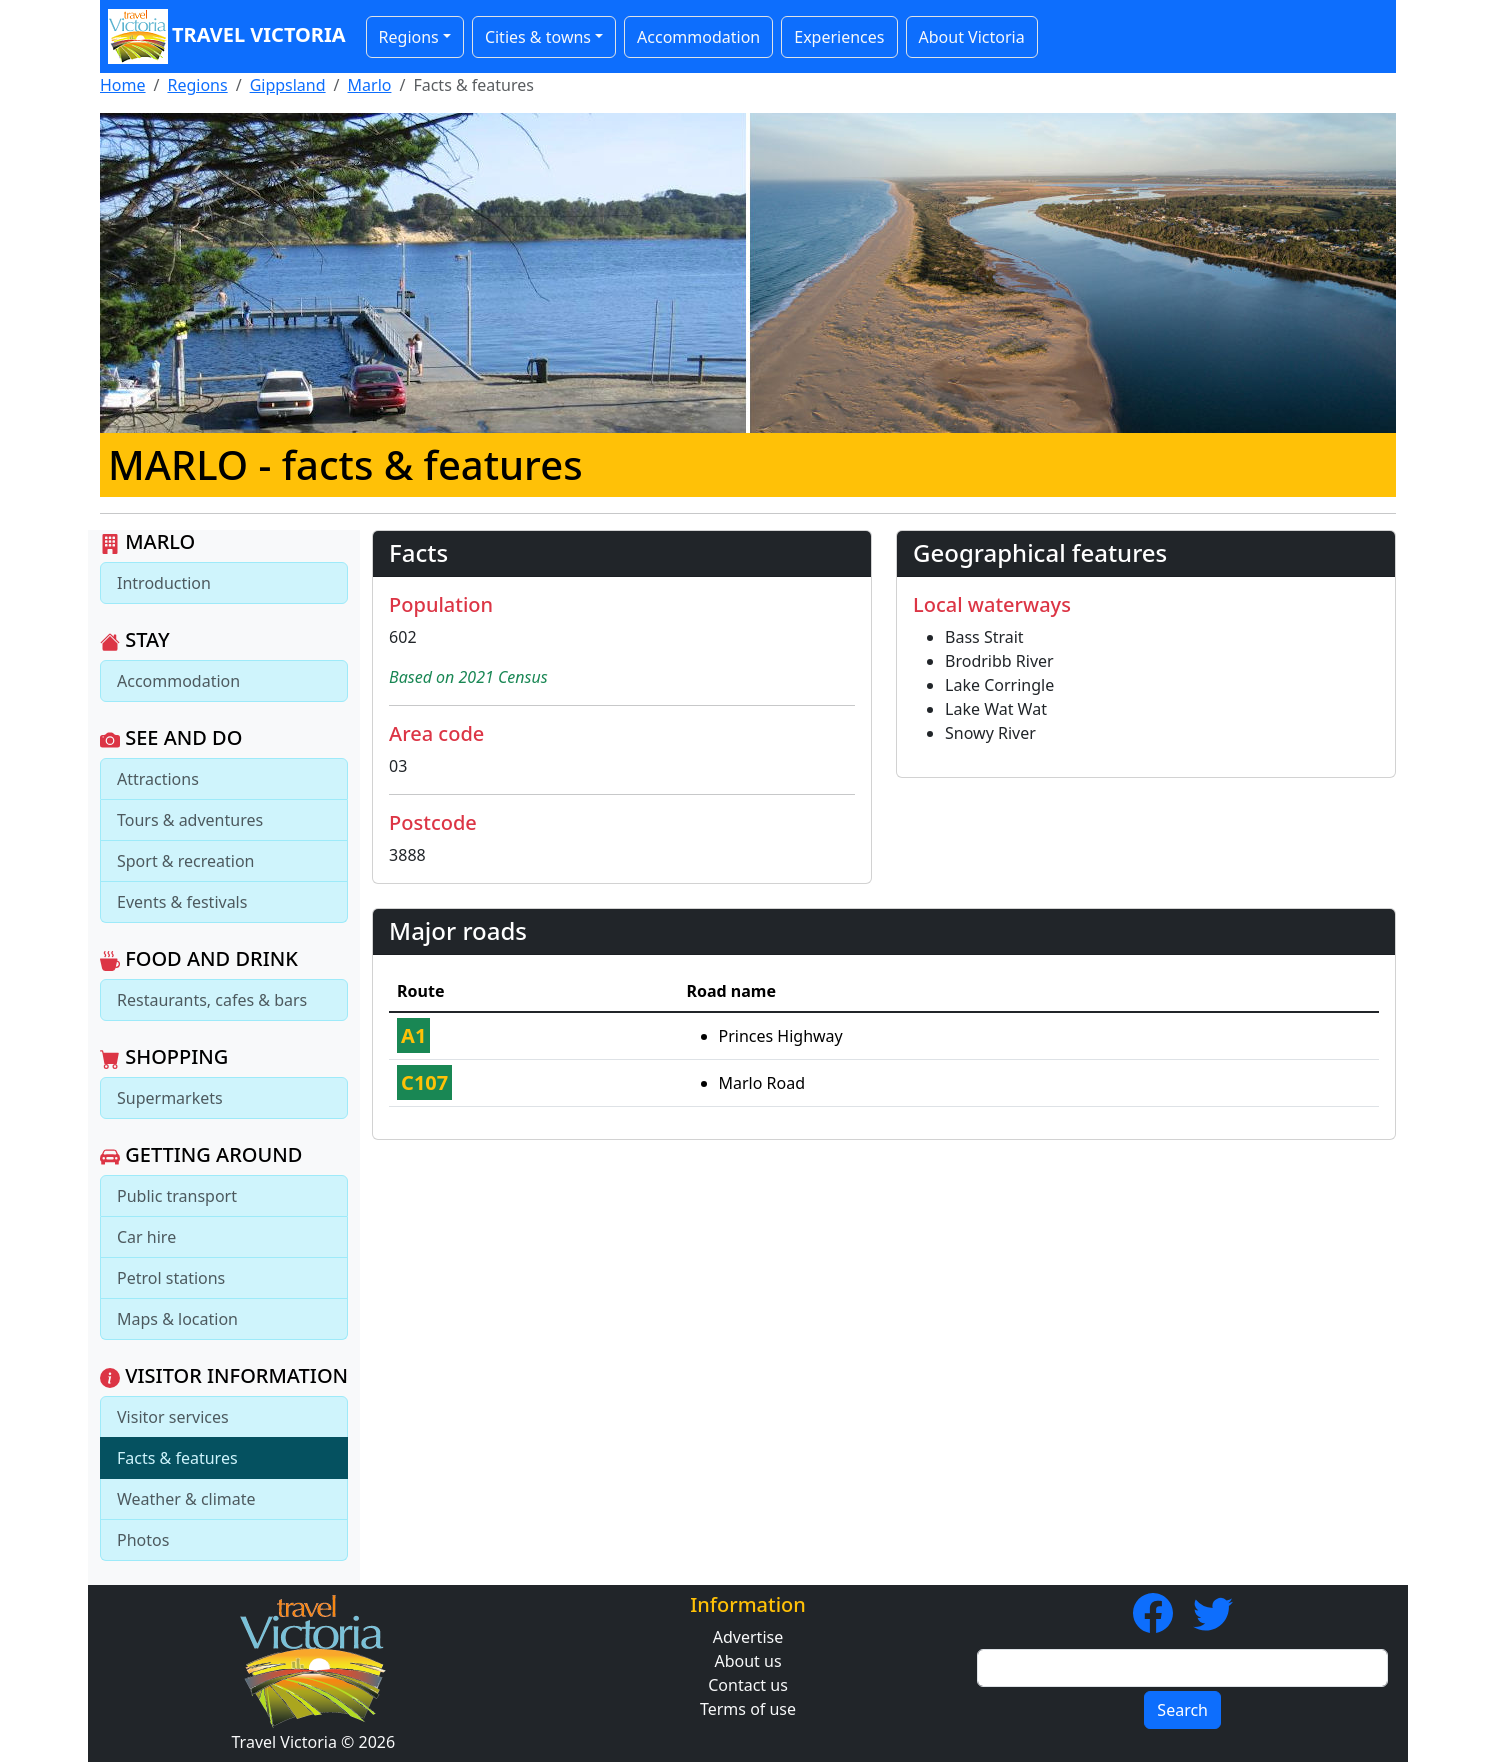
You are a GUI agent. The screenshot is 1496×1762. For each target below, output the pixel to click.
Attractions (158, 779)
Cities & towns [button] (538, 37)
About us (747, 1661)
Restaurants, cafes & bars (212, 1000)
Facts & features (177, 1458)
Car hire (146, 1237)
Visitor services (173, 1417)
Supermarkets (170, 1098)
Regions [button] (409, 37)
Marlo (370, 85)
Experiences (839, 37)
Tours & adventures (190, 820)
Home (123, 85)
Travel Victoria (227, 36)
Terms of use (748, 1709)
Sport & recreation (185, 861)
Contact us (748, 1685)
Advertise (748, 1637)
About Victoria (972, 37)
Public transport (177, 1196)
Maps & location (177, 1319)
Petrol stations (171, 1278)
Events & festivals (182, 902)
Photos (143, 1540)
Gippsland (288, 85)
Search (1182, 1710)
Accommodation (698, 37)
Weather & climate (186, 1499)
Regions (197, 85)
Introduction (164, 583)
